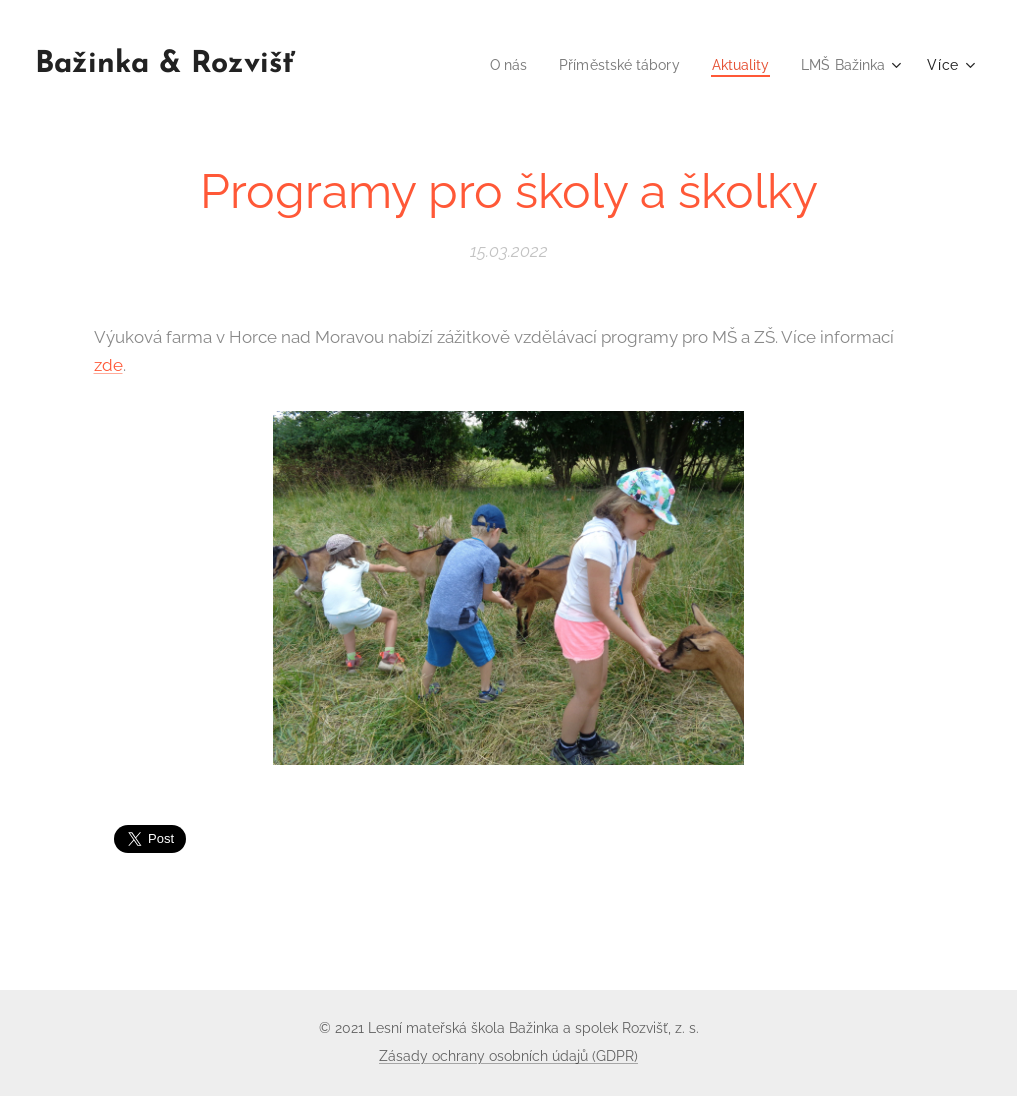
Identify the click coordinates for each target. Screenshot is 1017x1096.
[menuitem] (490, 65)
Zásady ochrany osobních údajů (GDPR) (508, 1056)
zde (108, 364)
